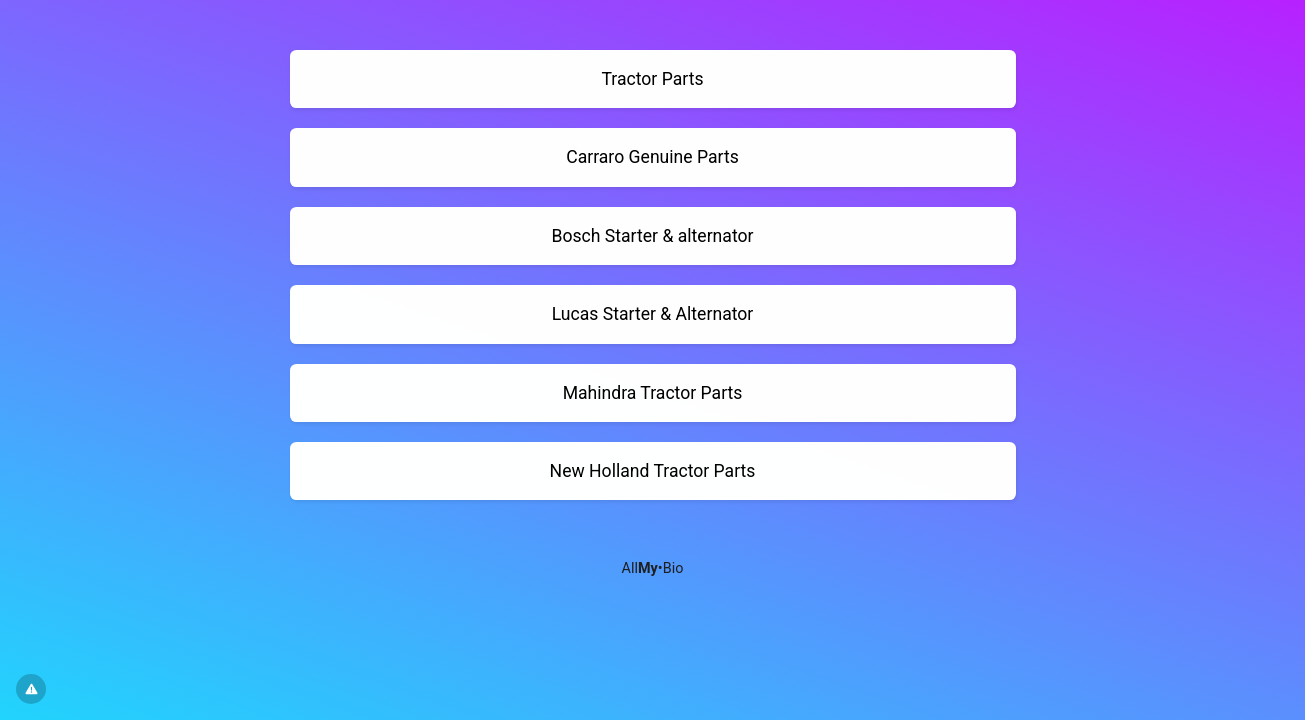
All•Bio (653, 568)
